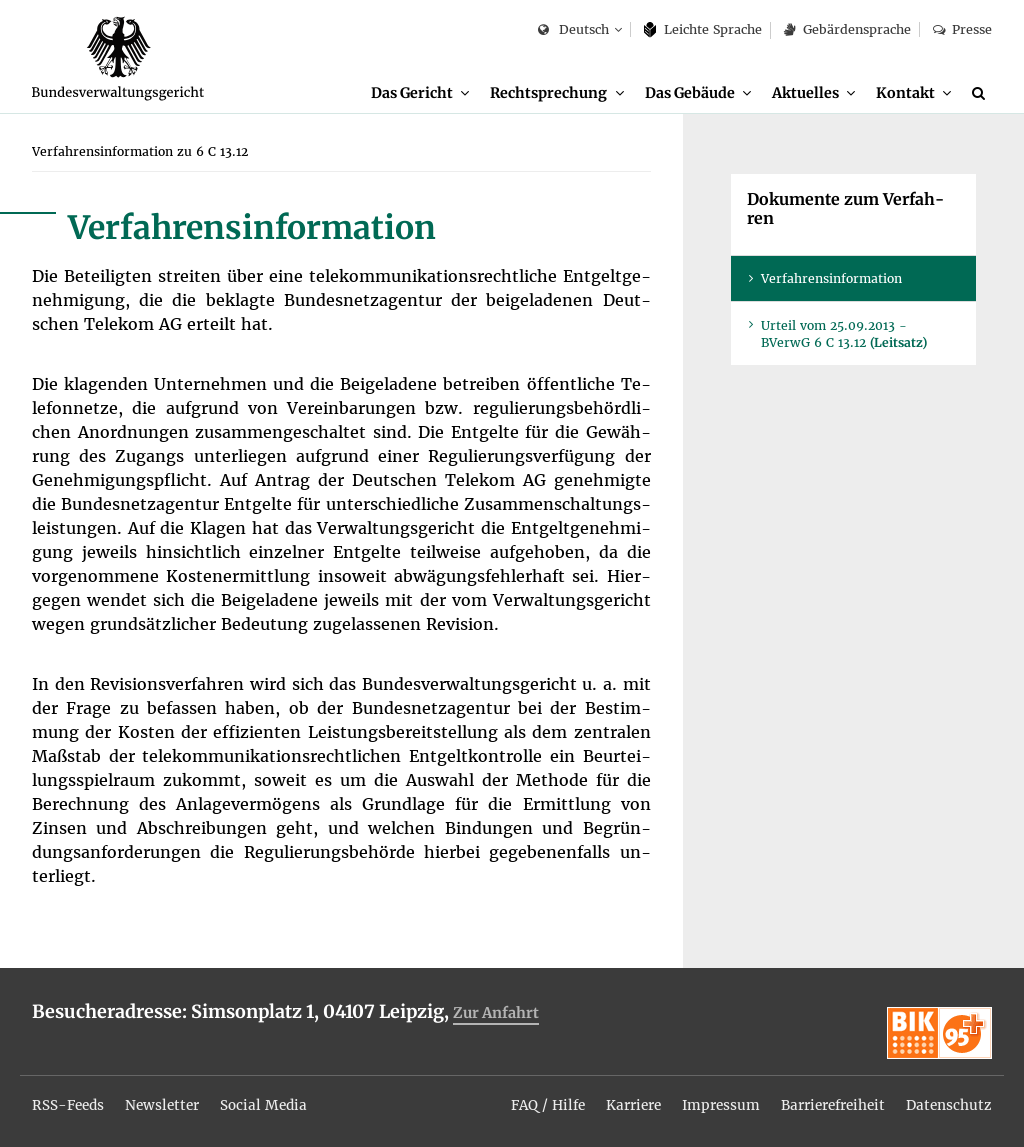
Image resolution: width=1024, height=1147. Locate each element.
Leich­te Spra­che (703, 29)
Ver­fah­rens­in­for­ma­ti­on (831, 280)
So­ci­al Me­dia (271, 1100)
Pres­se (962, 29)
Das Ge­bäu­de (689, 93)
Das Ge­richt (412, 93)
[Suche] (982, 93)
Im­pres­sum (712, 1100)
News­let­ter (167, 1100)
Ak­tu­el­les (805, 93)
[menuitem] (420, 93)
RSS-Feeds (70, 1100)
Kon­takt (905, 93)
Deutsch (573, 30)
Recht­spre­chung (548, 93)
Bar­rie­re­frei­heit (828, 1100)
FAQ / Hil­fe (533, 1100)
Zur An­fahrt (498, 1014)
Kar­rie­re (622, 1100)
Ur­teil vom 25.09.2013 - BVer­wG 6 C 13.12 (844, 336)
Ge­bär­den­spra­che (847, 29)
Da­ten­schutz (948, 1100)
